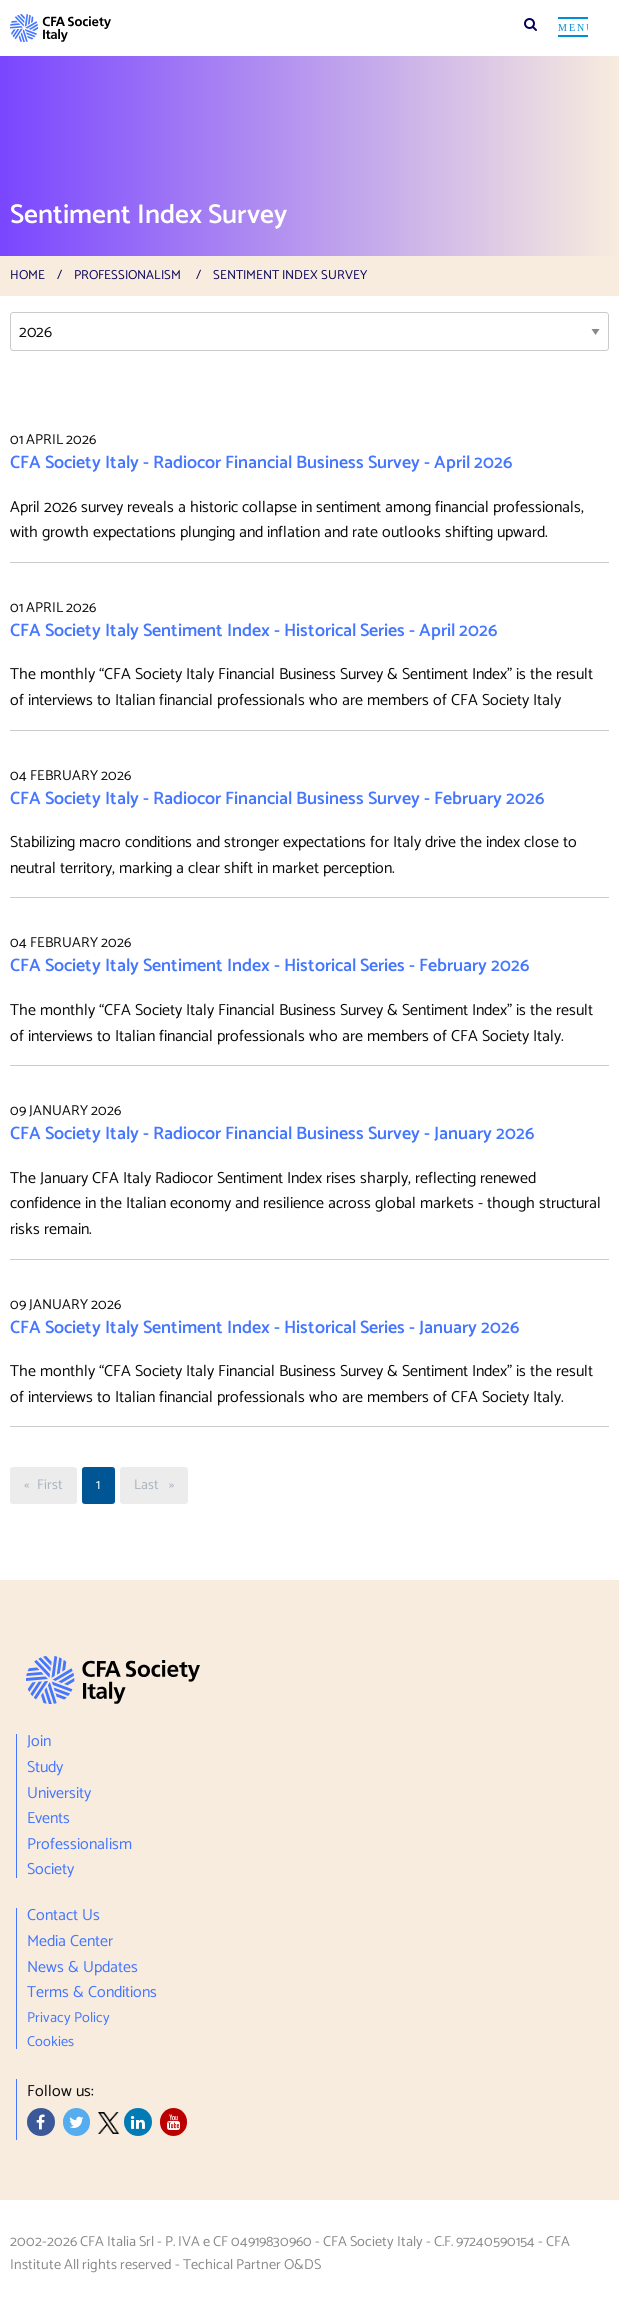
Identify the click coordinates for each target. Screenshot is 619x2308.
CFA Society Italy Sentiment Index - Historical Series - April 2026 (253, 631)
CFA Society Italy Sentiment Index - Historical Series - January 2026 (264, 1328)
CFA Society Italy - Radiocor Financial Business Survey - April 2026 (261, 463)
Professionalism (127, 275)
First (56, 1485)
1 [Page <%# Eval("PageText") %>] (98, 1485)
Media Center (70, 1942)
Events (48, 1819)
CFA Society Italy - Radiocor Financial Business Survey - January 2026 (272, 1134)
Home (27, 275)
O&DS (302, 2265)
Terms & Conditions (92, 1993)
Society (50, 1868)
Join (39, 1744)
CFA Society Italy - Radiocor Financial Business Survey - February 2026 (277, 799)
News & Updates (82, 1968)
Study (45, 1768)
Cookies (50, 2039)
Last (161, 1485)
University (59, 1794)
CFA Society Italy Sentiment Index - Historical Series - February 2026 (269, 966)
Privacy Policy (68, 2018)
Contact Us (63, 1918)
